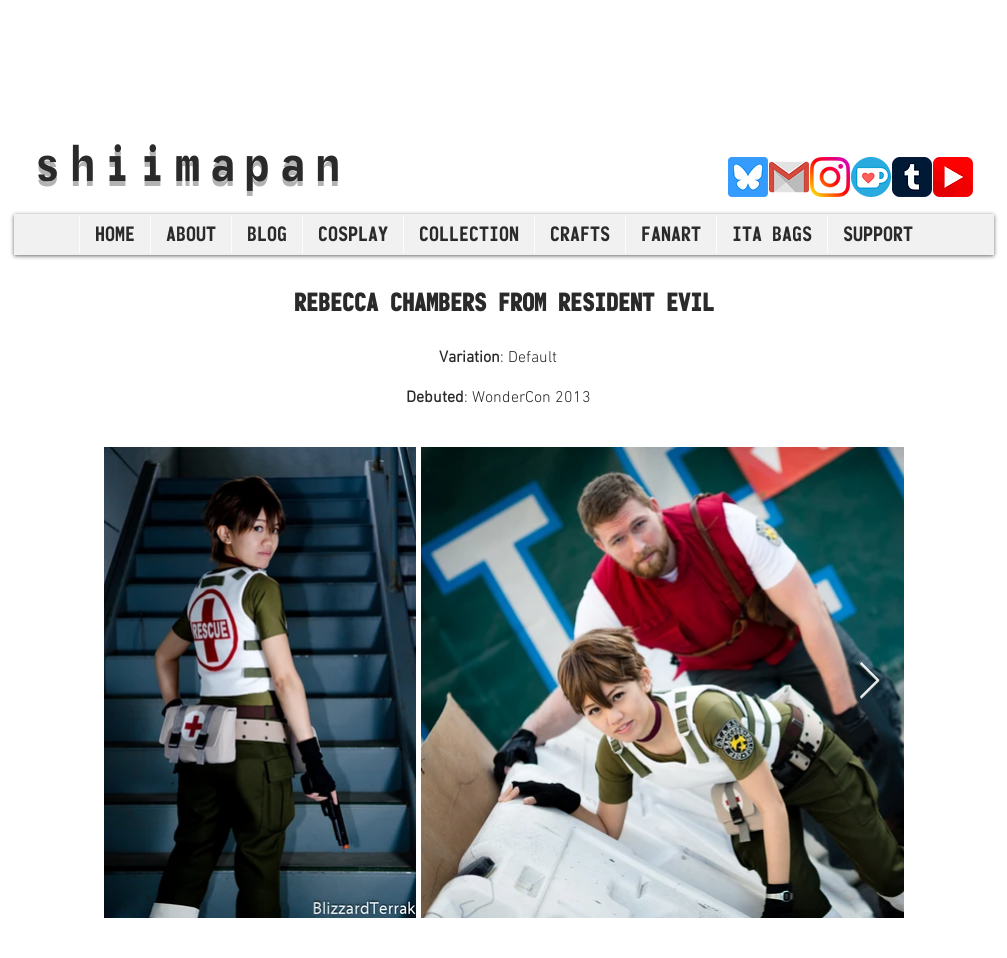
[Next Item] (869, 681)
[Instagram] (830, 177)
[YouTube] (953, 177)
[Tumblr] (912, 177)
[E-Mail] (789, 177)
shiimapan (192, 163)
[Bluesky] (748, 177)
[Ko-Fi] (871, 177)
